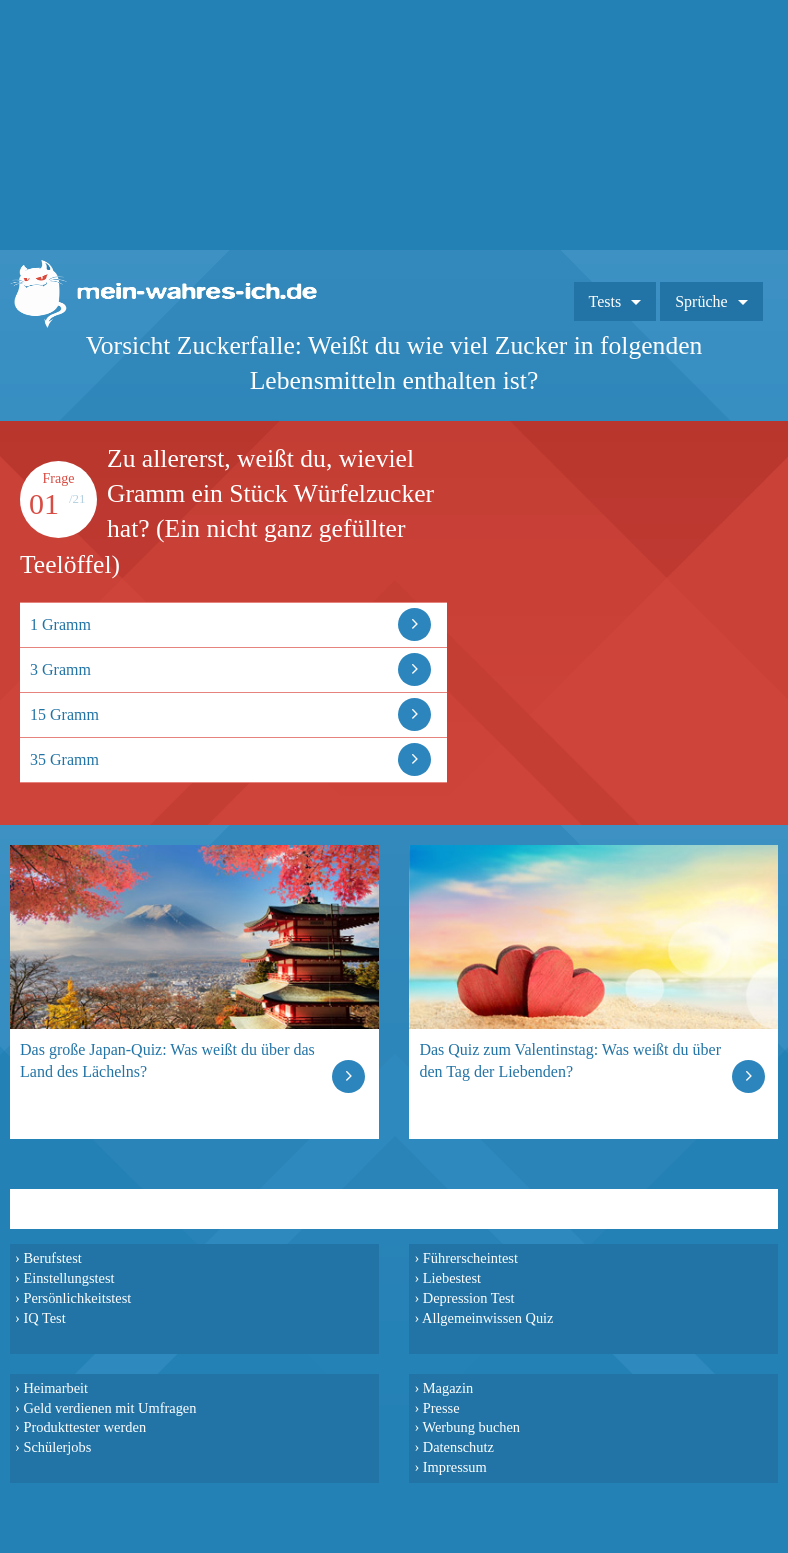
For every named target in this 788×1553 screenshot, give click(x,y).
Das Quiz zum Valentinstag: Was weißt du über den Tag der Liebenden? (570, 1060)
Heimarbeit (55, 1388)
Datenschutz (458, 1447)
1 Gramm (60, 624)
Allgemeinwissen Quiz (488, 1318)
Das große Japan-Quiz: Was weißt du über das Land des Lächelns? (167, 1060)
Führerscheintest (470, 1258)
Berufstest (52, 1258)
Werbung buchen (472, 1427)
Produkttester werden (84, 1427)
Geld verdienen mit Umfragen (109, 1408)
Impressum (455, 1467)
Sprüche (701, 301)
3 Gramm (60, 669)
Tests (605, 301)
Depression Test (469, 1298)
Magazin (448, 1388)
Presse (441, 1408)
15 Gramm (64, 714)
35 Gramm (64, 759)
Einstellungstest (68, 1278)
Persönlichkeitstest (77, 1298)
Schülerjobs (57, 1447)
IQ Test (44, 1318)
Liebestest (452, 1278)
